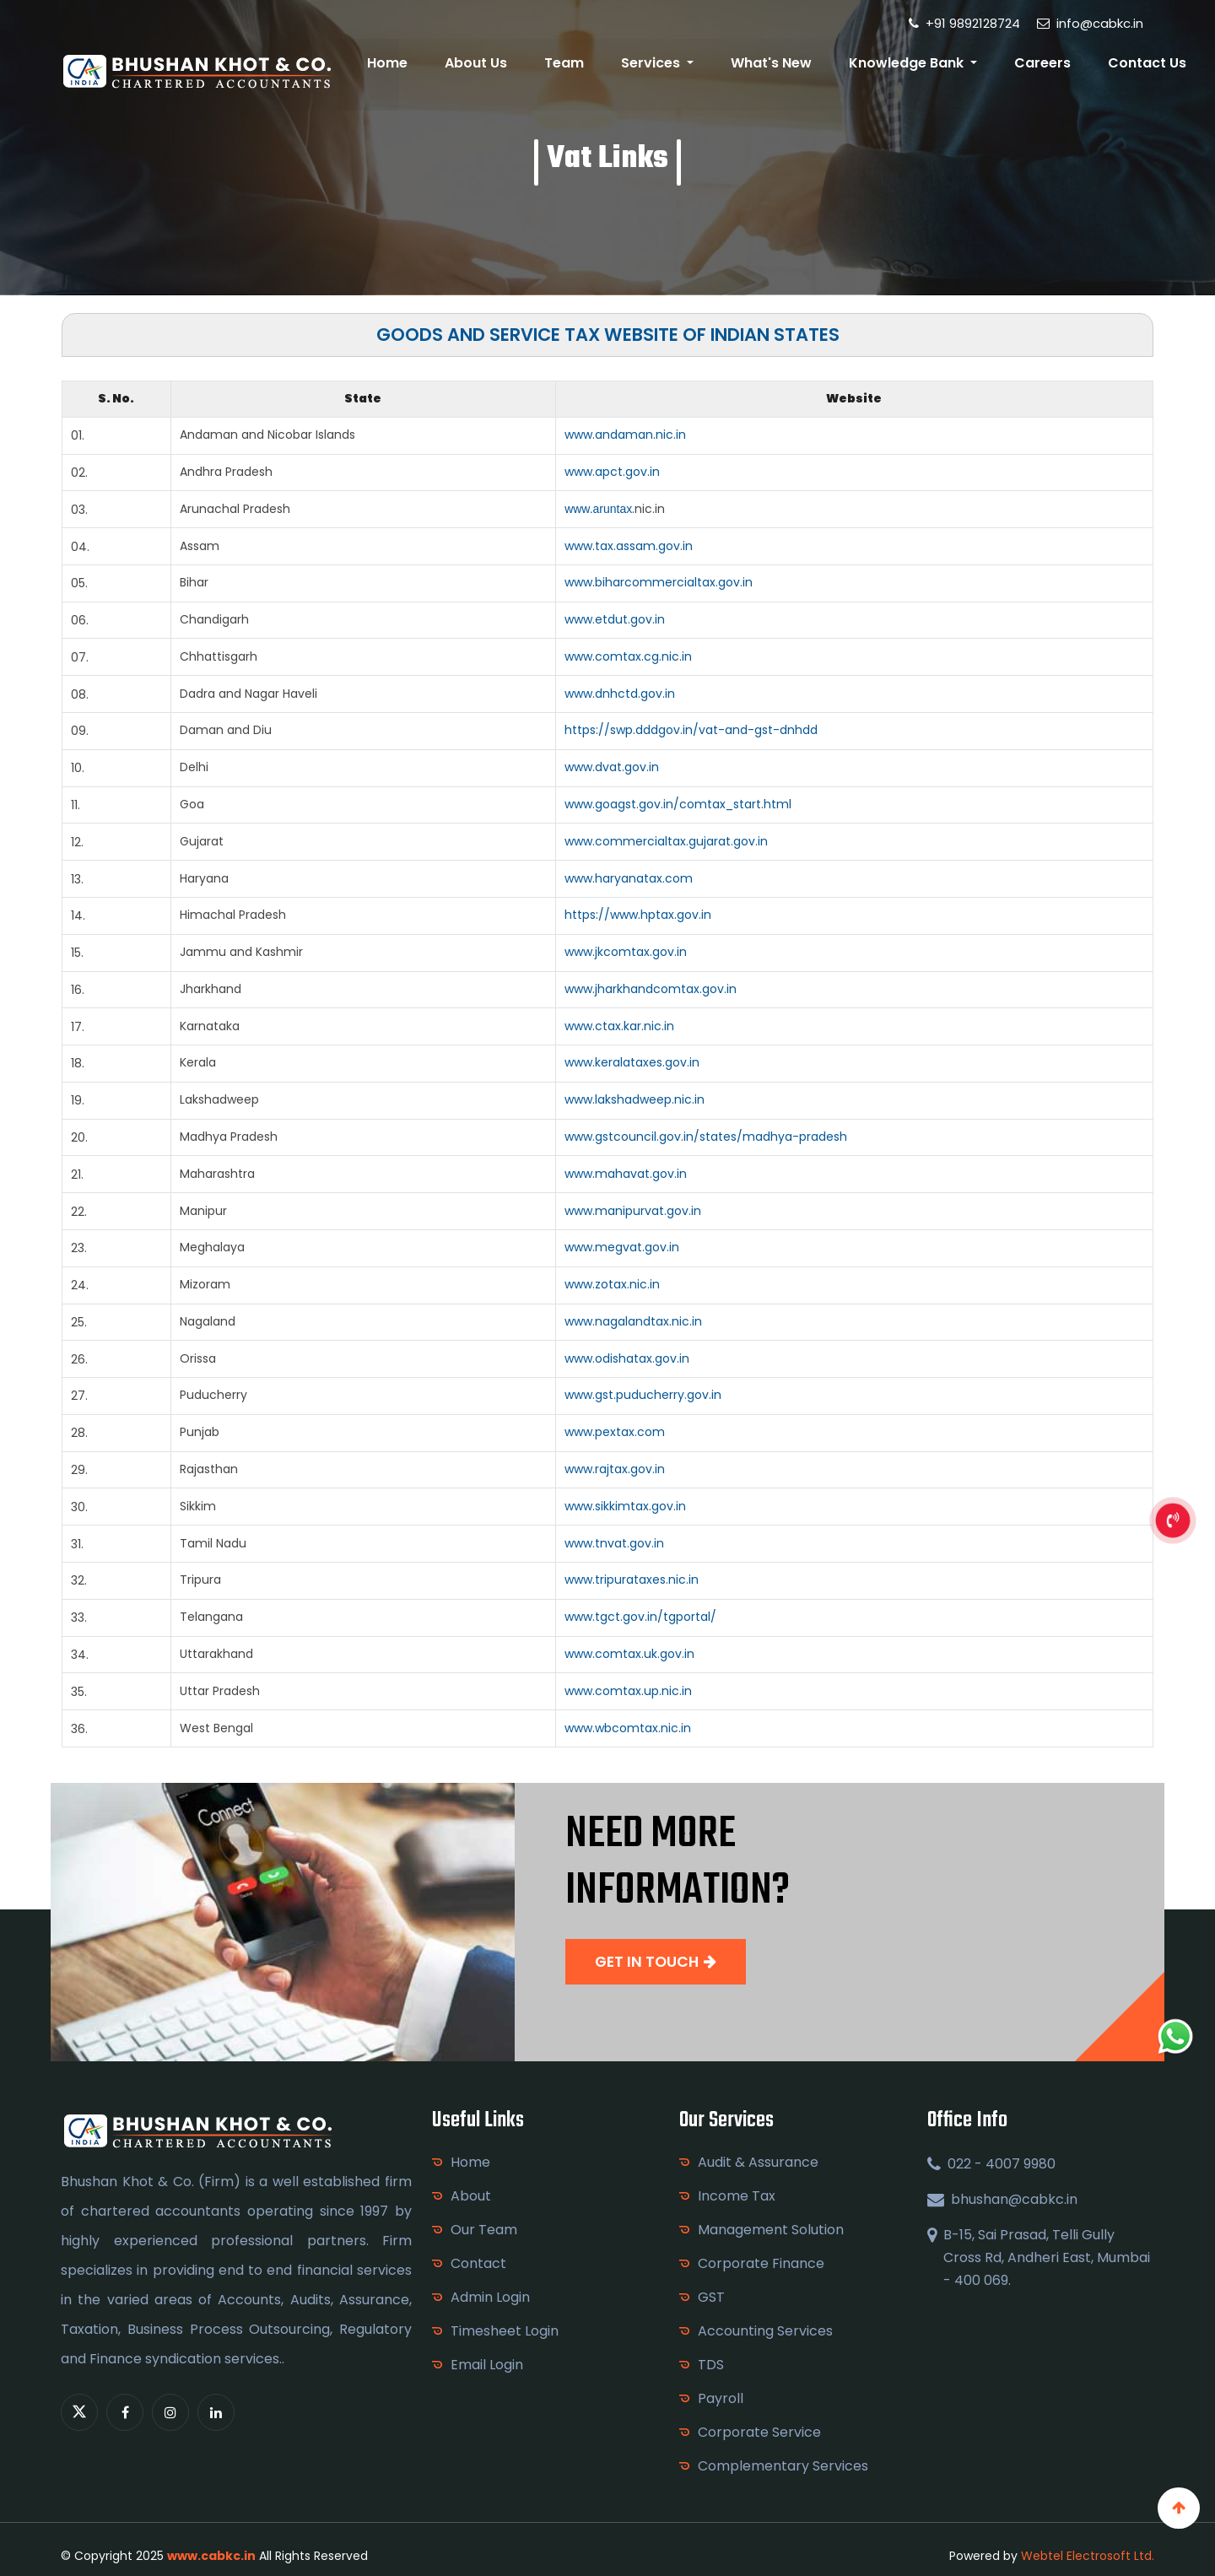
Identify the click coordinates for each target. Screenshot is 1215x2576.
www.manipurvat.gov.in (632, 1210)
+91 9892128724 (964, 23)
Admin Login (490, 2297)
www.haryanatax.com (628, 878)
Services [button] (660, 63)
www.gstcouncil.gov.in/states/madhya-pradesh (705, 1136)
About (471, 2196)
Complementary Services (783, 2466)
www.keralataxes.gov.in (631, 1062)
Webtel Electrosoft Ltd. (1087, 2555)
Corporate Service (759, 2432)
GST (711, 2297)
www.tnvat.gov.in (614, 1543)
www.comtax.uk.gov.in (629, 1653)
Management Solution (771, 2229)
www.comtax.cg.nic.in (628, 656)
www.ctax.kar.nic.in (619, 1026)
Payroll (720, 2398)
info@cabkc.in (1090, 23)
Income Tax (736, 2196)
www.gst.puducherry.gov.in (642, 1394)
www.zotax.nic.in (612, 1284)
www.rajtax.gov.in (614, 1469)
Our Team (484, 2229)
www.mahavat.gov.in (625, 1173)
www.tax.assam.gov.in (628, 545)
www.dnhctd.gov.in (619, 693)
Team (573, 63)
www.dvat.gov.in (611, 767)
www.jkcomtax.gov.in (625, 951)
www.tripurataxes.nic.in (631, 1579)
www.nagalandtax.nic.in (633, 1321)
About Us (487, 63)
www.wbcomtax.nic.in (627, 1728)
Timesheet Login (505, 2331)
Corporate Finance (761, 2263)
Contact (478, 2263)
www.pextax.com (614, 1431)
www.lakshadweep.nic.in (634, 1099)
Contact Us (1148, 63)
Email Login (487, 2364)
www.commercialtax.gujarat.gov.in (666, 841)
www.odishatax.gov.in (626, 1358)
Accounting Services (765, 2331)
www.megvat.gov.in (621, 1247)
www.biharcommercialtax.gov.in (658, 582)
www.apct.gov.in (612, 471)
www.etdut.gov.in (614, 619)
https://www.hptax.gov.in (637, 914)
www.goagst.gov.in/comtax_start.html (677, 804)
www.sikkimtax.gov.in (625, 1506)
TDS (711, 2364)
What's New (777, 63)
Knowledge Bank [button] (912, 63)
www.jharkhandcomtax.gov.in (650, 988)
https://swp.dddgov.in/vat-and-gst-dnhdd (691, 729)
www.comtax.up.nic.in (628, 1690)
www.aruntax (598, 509)
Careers (1045, 63)
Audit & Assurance (758, 2162)
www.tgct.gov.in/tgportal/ (640, 1616)
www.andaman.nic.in (625, 434)
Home (401, 63)
